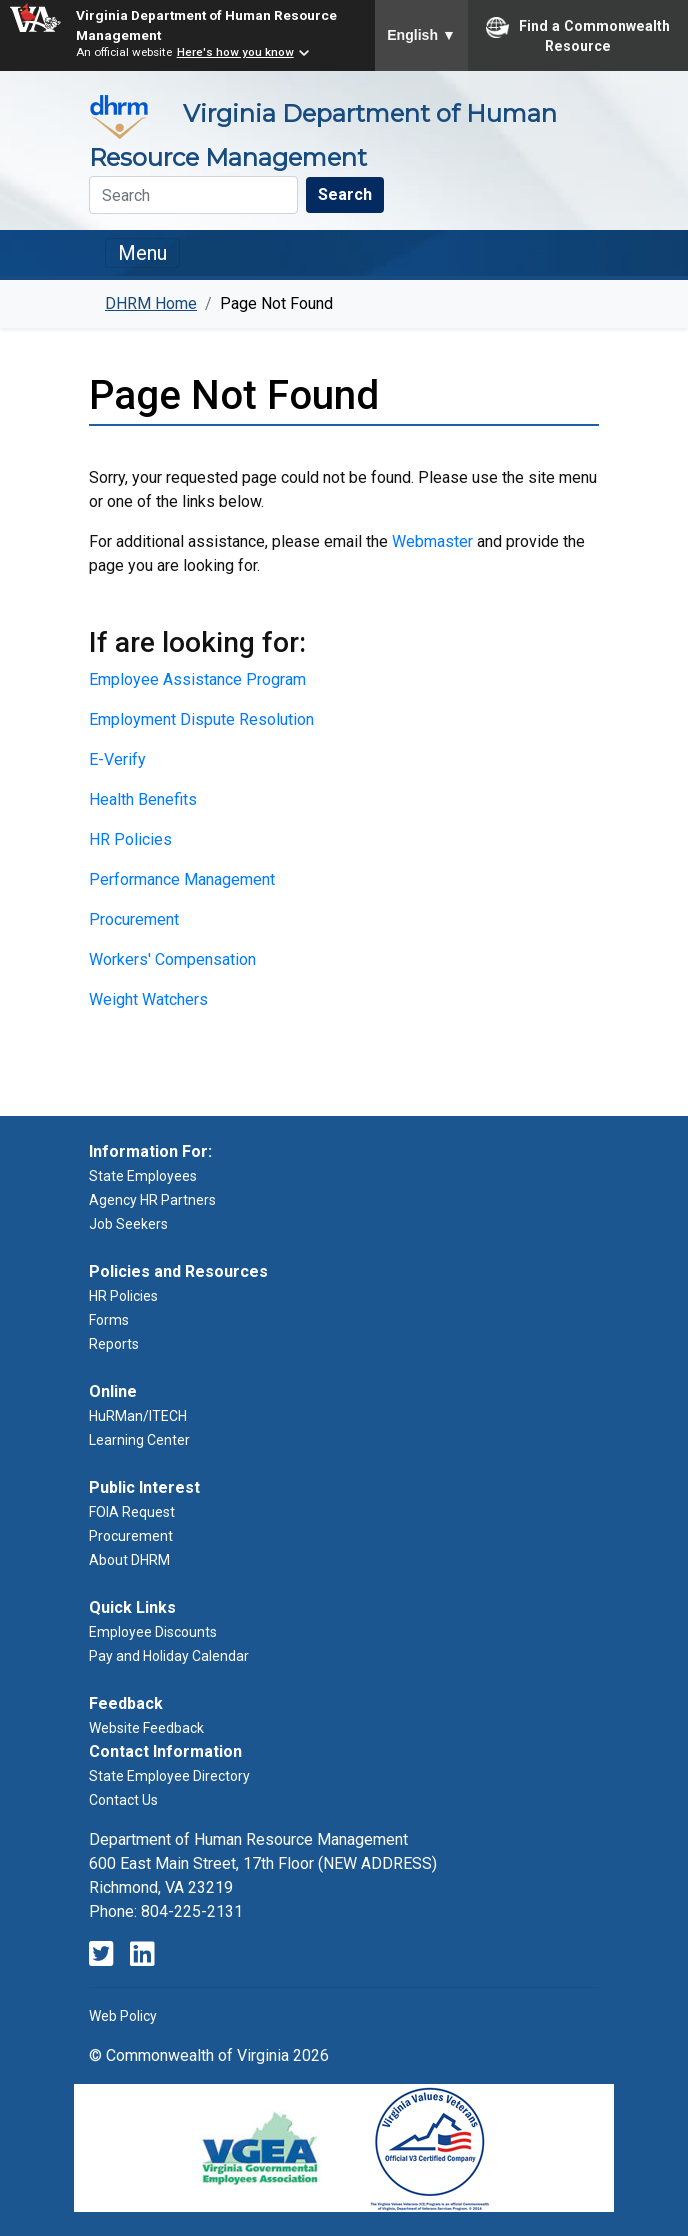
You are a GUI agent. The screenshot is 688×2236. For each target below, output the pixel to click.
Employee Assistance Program (197, 679)
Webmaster (432, 541)
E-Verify (117, 759)
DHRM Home (151, 303)
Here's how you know (235, 52)
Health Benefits (143, 799)
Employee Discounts (153, 1632)
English (421, 35)
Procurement (134, 919)
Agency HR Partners (152, 1200)
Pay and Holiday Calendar (169, 1656)
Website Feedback (146, 1728)
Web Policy (123, 2016)
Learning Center (139, 1440)
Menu (142, 253)
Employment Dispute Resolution (201, 719)
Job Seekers (128, 1224)
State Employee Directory (169, 1776)
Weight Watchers (148, 999)
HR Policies (130, 839)
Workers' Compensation (172, 959)
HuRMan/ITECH (138, 1416)
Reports (114, 1344)
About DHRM (129, 1560)
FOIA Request (132, 1512)
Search (345, 194)
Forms (109, 1320)
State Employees (143, 1176)
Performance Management (182, 879)
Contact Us (123, 1800)
